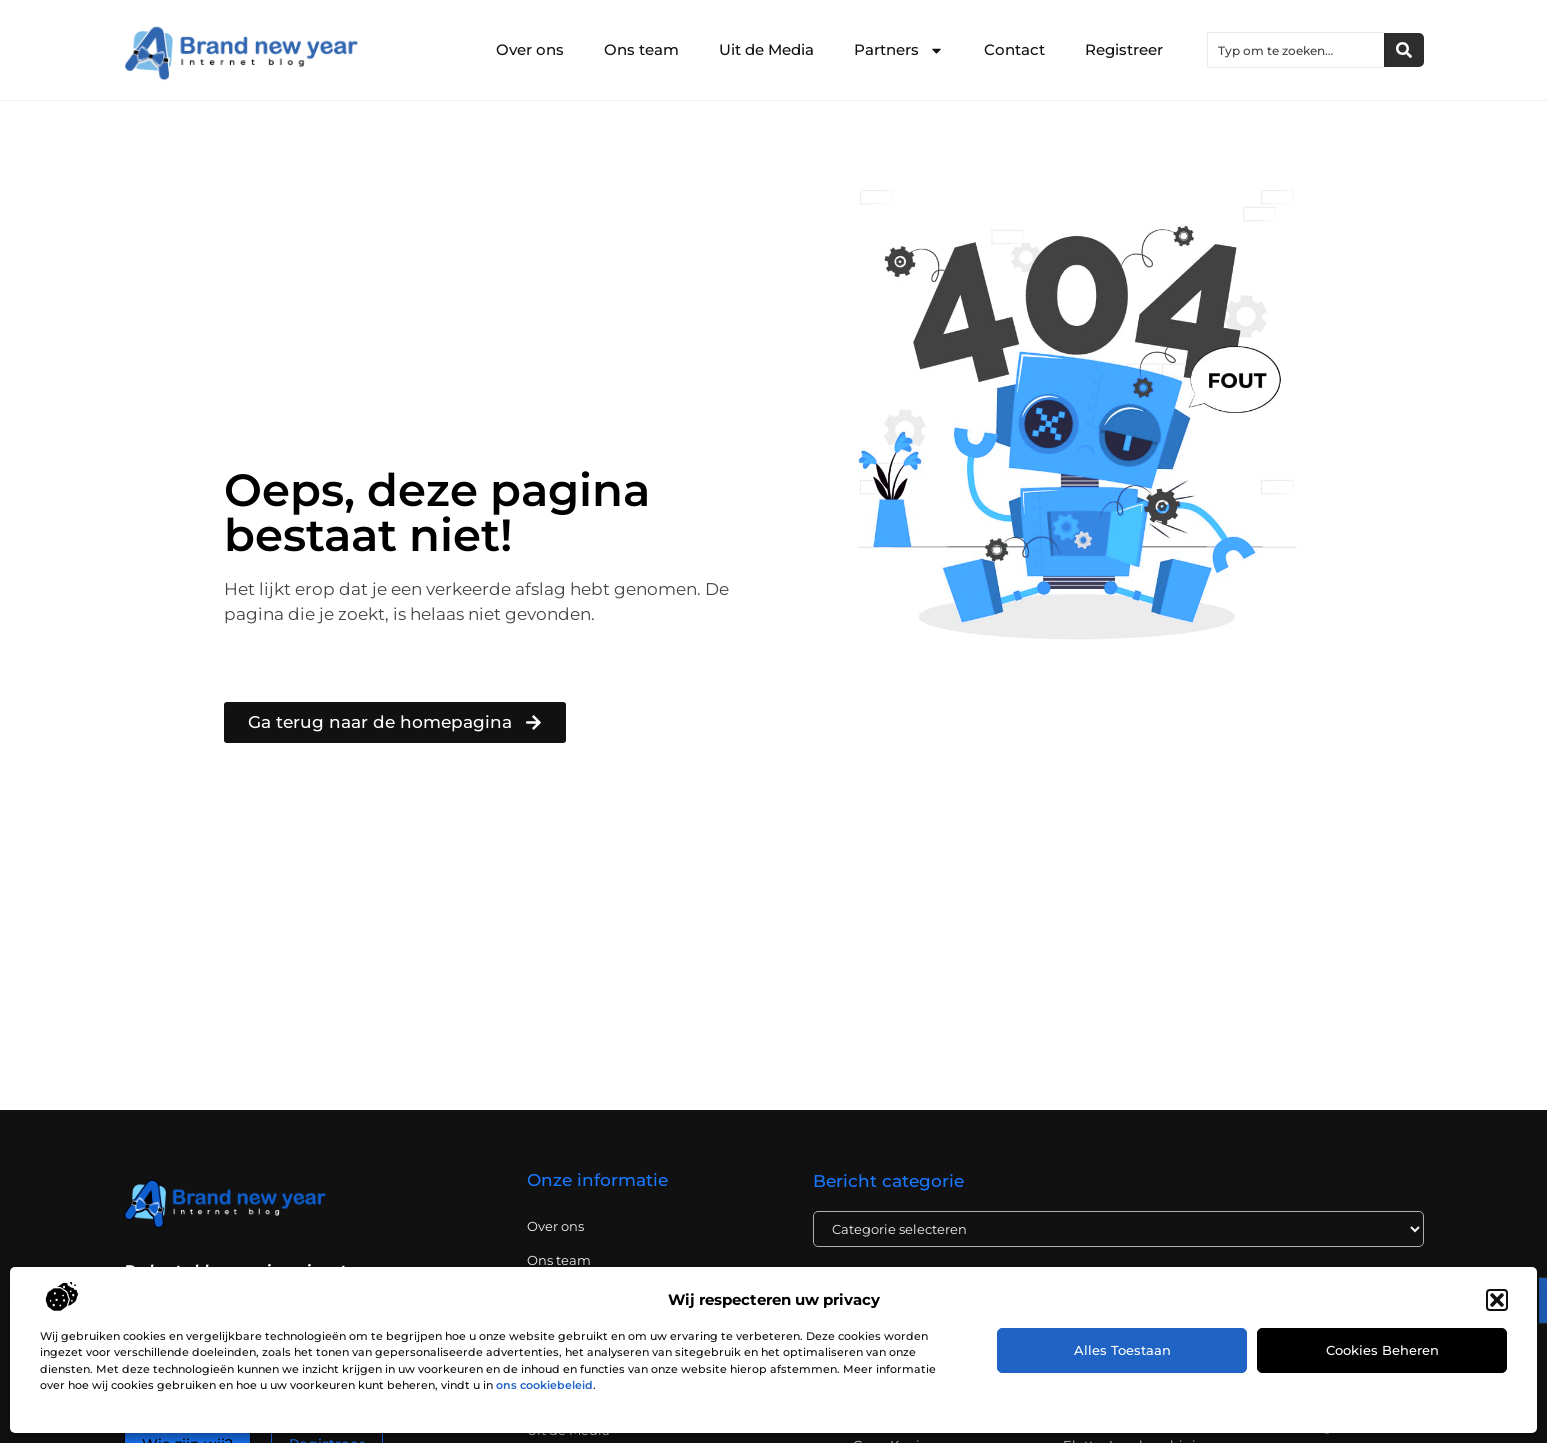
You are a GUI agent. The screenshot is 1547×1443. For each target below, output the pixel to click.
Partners (899, 50)
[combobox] (1296, 50)
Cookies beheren (1382, 1350)
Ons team (641, 49)
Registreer (1124, 49)
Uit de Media (766, 49)
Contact (1014, 49)
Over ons (530, 49)
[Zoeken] (1404, 50)
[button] (1497, 1300)
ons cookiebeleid (544, 1385)
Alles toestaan (1122, 1350)
